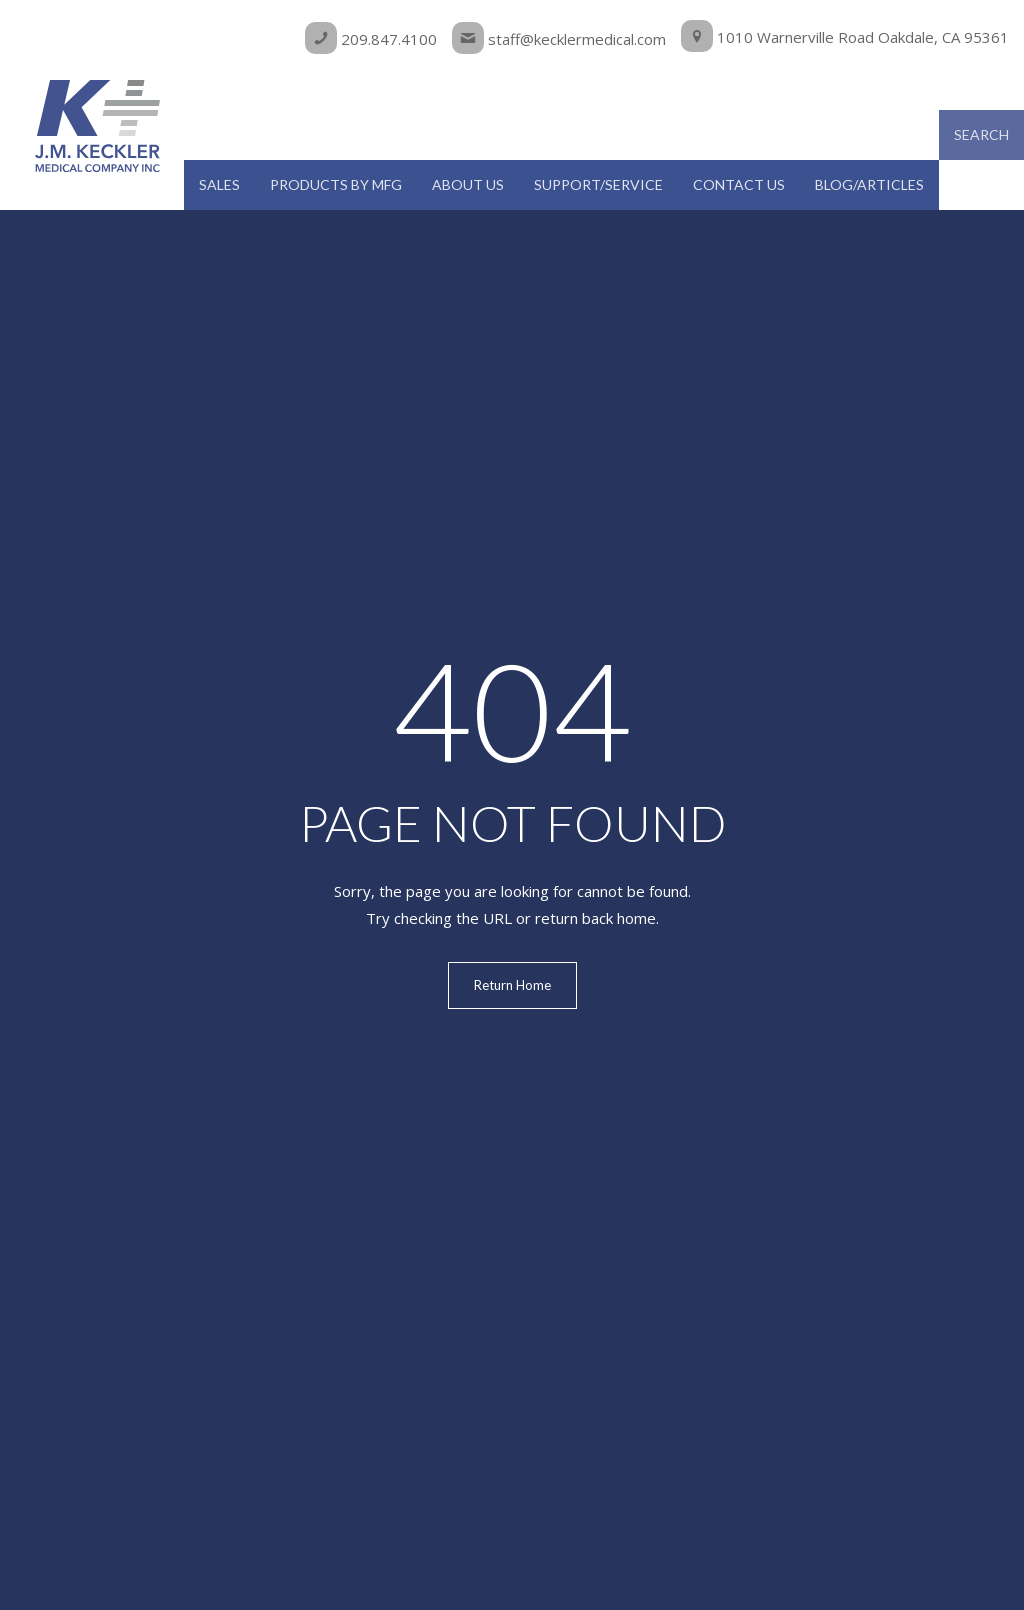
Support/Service (598, 184)
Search (981, 134)
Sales (219, 184)
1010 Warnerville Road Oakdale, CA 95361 (845, 37)
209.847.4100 (371, 39)
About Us (468, 184)
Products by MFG (336, 184)
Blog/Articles (869, 184)
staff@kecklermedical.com (559, 39)
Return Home (512, 985)
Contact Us (739, 184)
